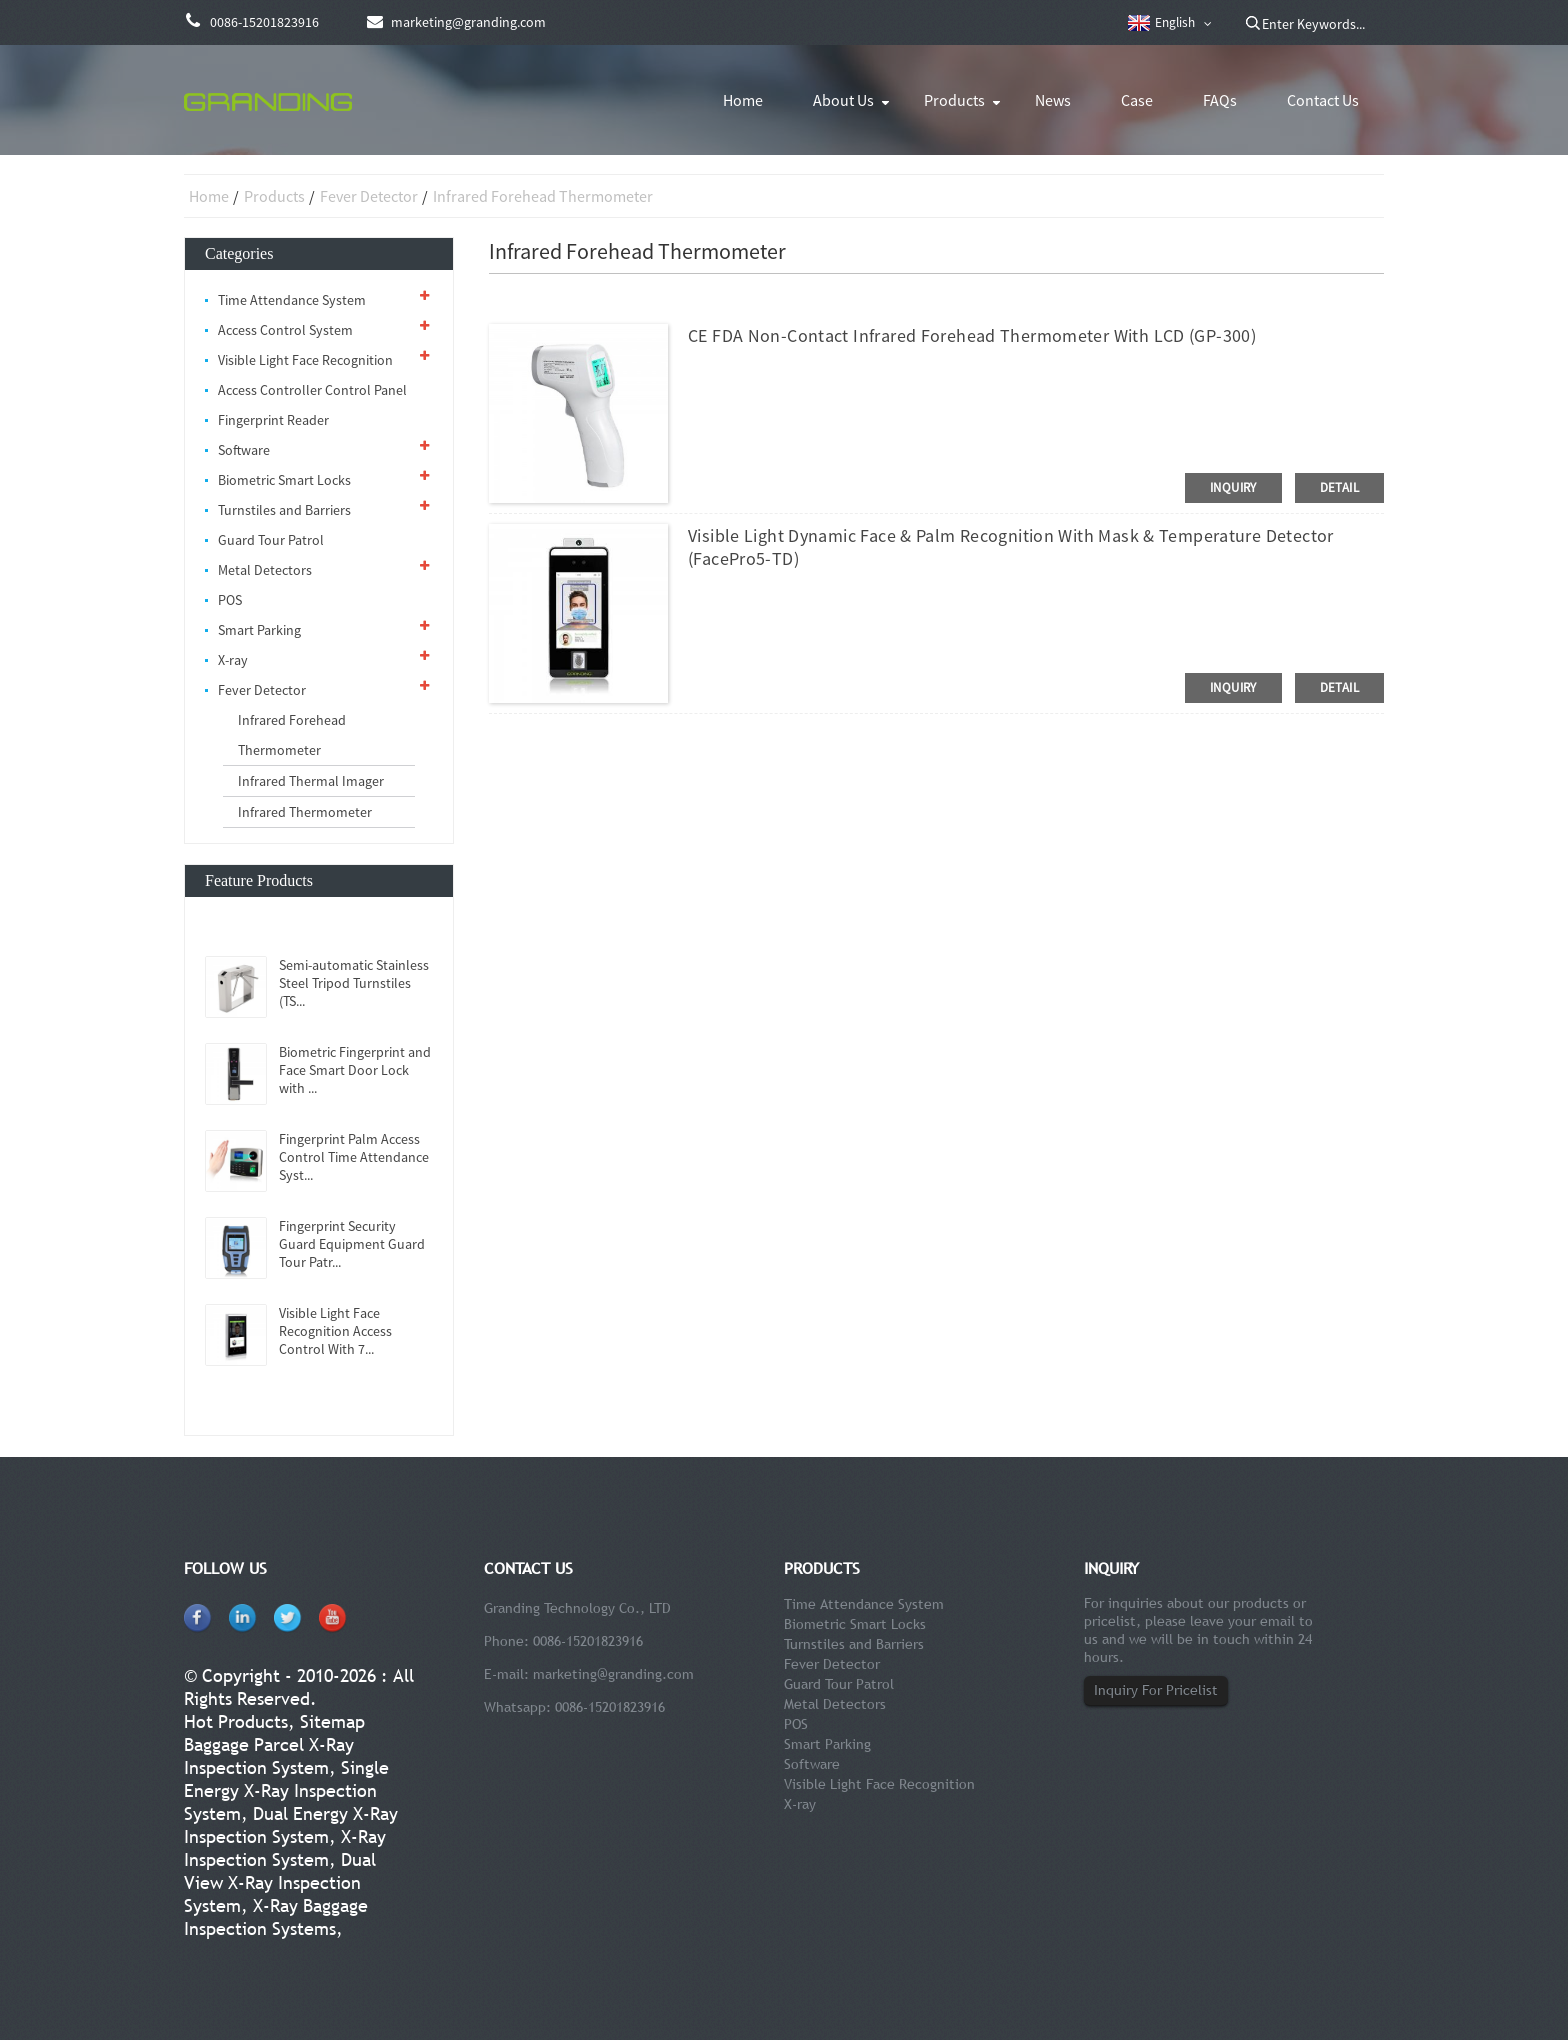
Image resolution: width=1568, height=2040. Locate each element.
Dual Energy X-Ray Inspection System (291, 1825)
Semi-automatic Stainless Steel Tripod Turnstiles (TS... (354, 983)
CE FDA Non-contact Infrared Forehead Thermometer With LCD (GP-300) (972, 335)
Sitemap (332, 1721)
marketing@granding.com (613, 1674)
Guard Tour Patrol (271, 540)
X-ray (233, 660)
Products (954, 100)
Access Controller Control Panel (312, 390)
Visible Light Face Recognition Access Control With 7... (335, 1331)
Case (1137, 100)
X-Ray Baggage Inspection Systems (276, 1917)
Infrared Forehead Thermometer (543, 196)
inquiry (1233, 487)
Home (743, 100)
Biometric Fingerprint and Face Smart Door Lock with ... (355, 1070)
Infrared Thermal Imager (311, 781)
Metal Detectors (265, 570)
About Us (843, 100)
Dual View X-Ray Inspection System (280, 1882)
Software (244, 450)
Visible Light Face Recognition (305, 360)
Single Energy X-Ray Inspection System (286, 1790)
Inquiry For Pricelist (1156, 1690)
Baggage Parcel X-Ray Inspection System (269, 1756)
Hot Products (236, 1721)
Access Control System (285, 330)
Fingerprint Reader (273, 420)
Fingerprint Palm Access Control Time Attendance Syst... (354, 1157)
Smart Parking (259, 630)
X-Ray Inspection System (285, 1848)
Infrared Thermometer (305, 812)
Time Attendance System (292, 300)
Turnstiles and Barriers (284, 510)
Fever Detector (369, 196)
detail (1339, 487)
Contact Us (1323, 100)
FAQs (1220, 100)
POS (230, 600)
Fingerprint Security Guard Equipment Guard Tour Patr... (352, 1244)
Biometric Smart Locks (284, 480)
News (1053, 100)
